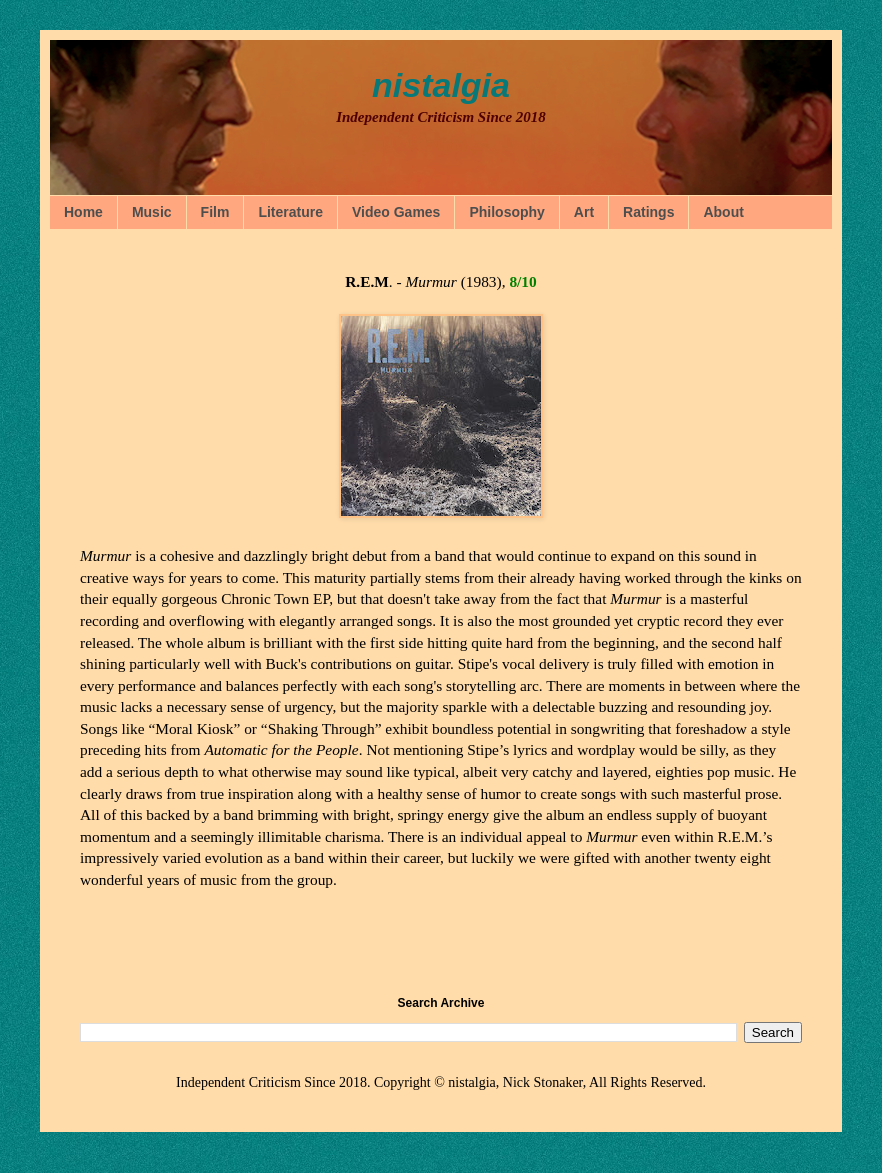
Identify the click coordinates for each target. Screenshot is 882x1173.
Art (584, 212)
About (723, 212)
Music (152, 212)
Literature (290, 212)
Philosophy (506, 212)
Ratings (648, 212)
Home (83, 212)
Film (215, 212)
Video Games (396, 212)
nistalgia (441, 85)
